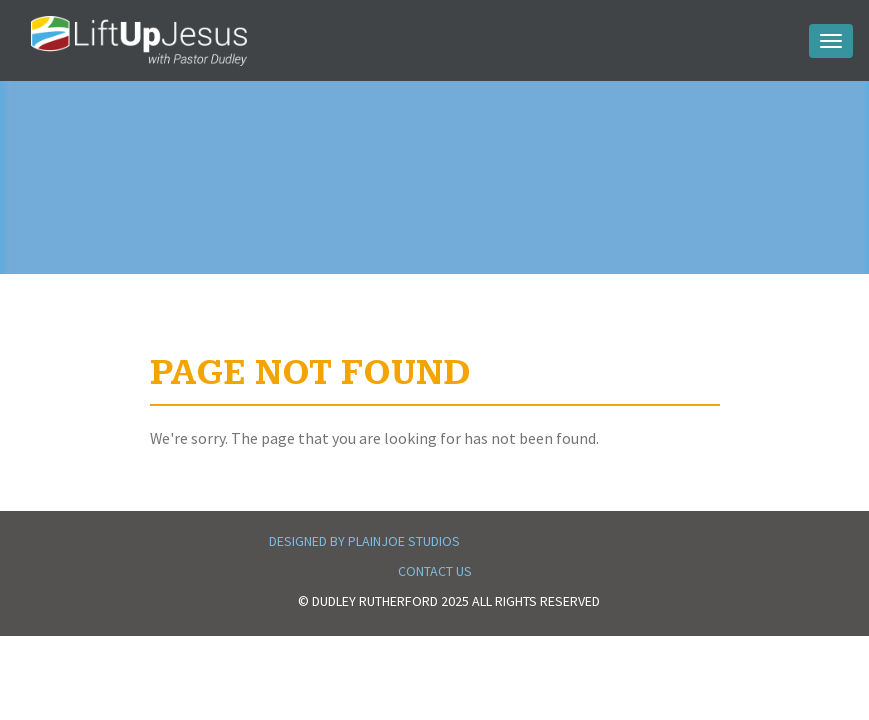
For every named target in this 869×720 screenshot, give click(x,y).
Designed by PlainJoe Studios (364, 541)
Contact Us (435, 571)
